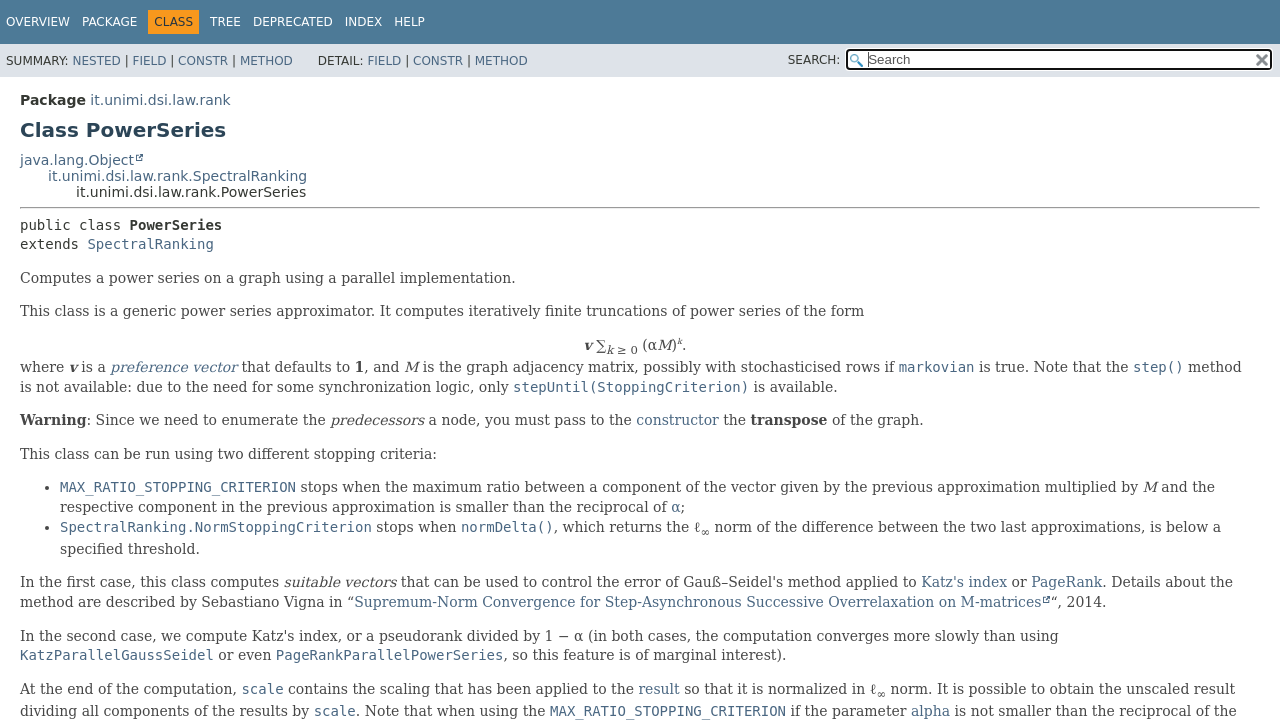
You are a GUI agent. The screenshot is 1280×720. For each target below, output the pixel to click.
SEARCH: (814, 60)
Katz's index (964, 582)
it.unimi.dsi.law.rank (160, 100)
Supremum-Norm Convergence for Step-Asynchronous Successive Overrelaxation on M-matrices (697, 602)
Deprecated (293, 22)
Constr (203, 61)
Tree (225, 22)
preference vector (173, 367)
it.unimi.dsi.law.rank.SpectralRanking (177, 176)
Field (149, 61)
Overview (38, 22)
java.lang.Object (77, 160)
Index (364, 22)
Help (409, 22)
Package (109, 22)
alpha (930, 711)
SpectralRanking (150, 244)
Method (266, 61)
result (658, 689)
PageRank (1066, 582)
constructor (677, 420)
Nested (96, 61)
